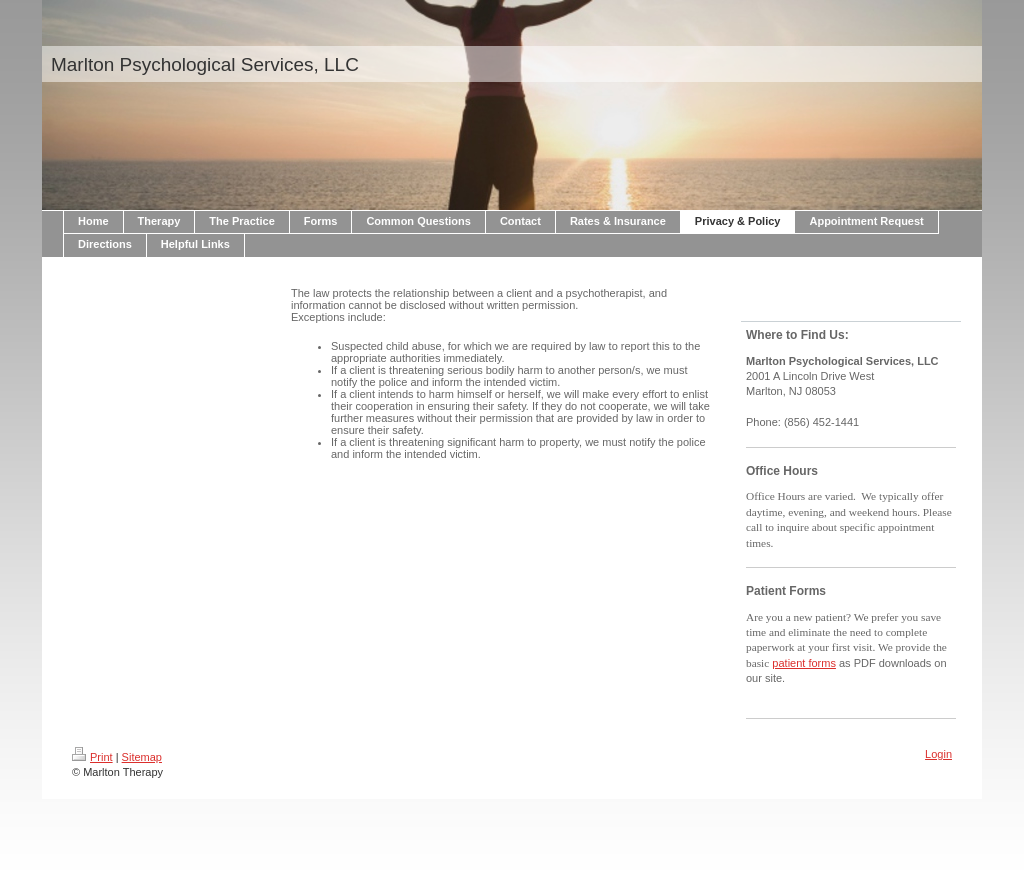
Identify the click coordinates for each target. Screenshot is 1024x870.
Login (938, 754)
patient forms (804, 663)
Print (92, 757)
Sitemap (142, 757)
